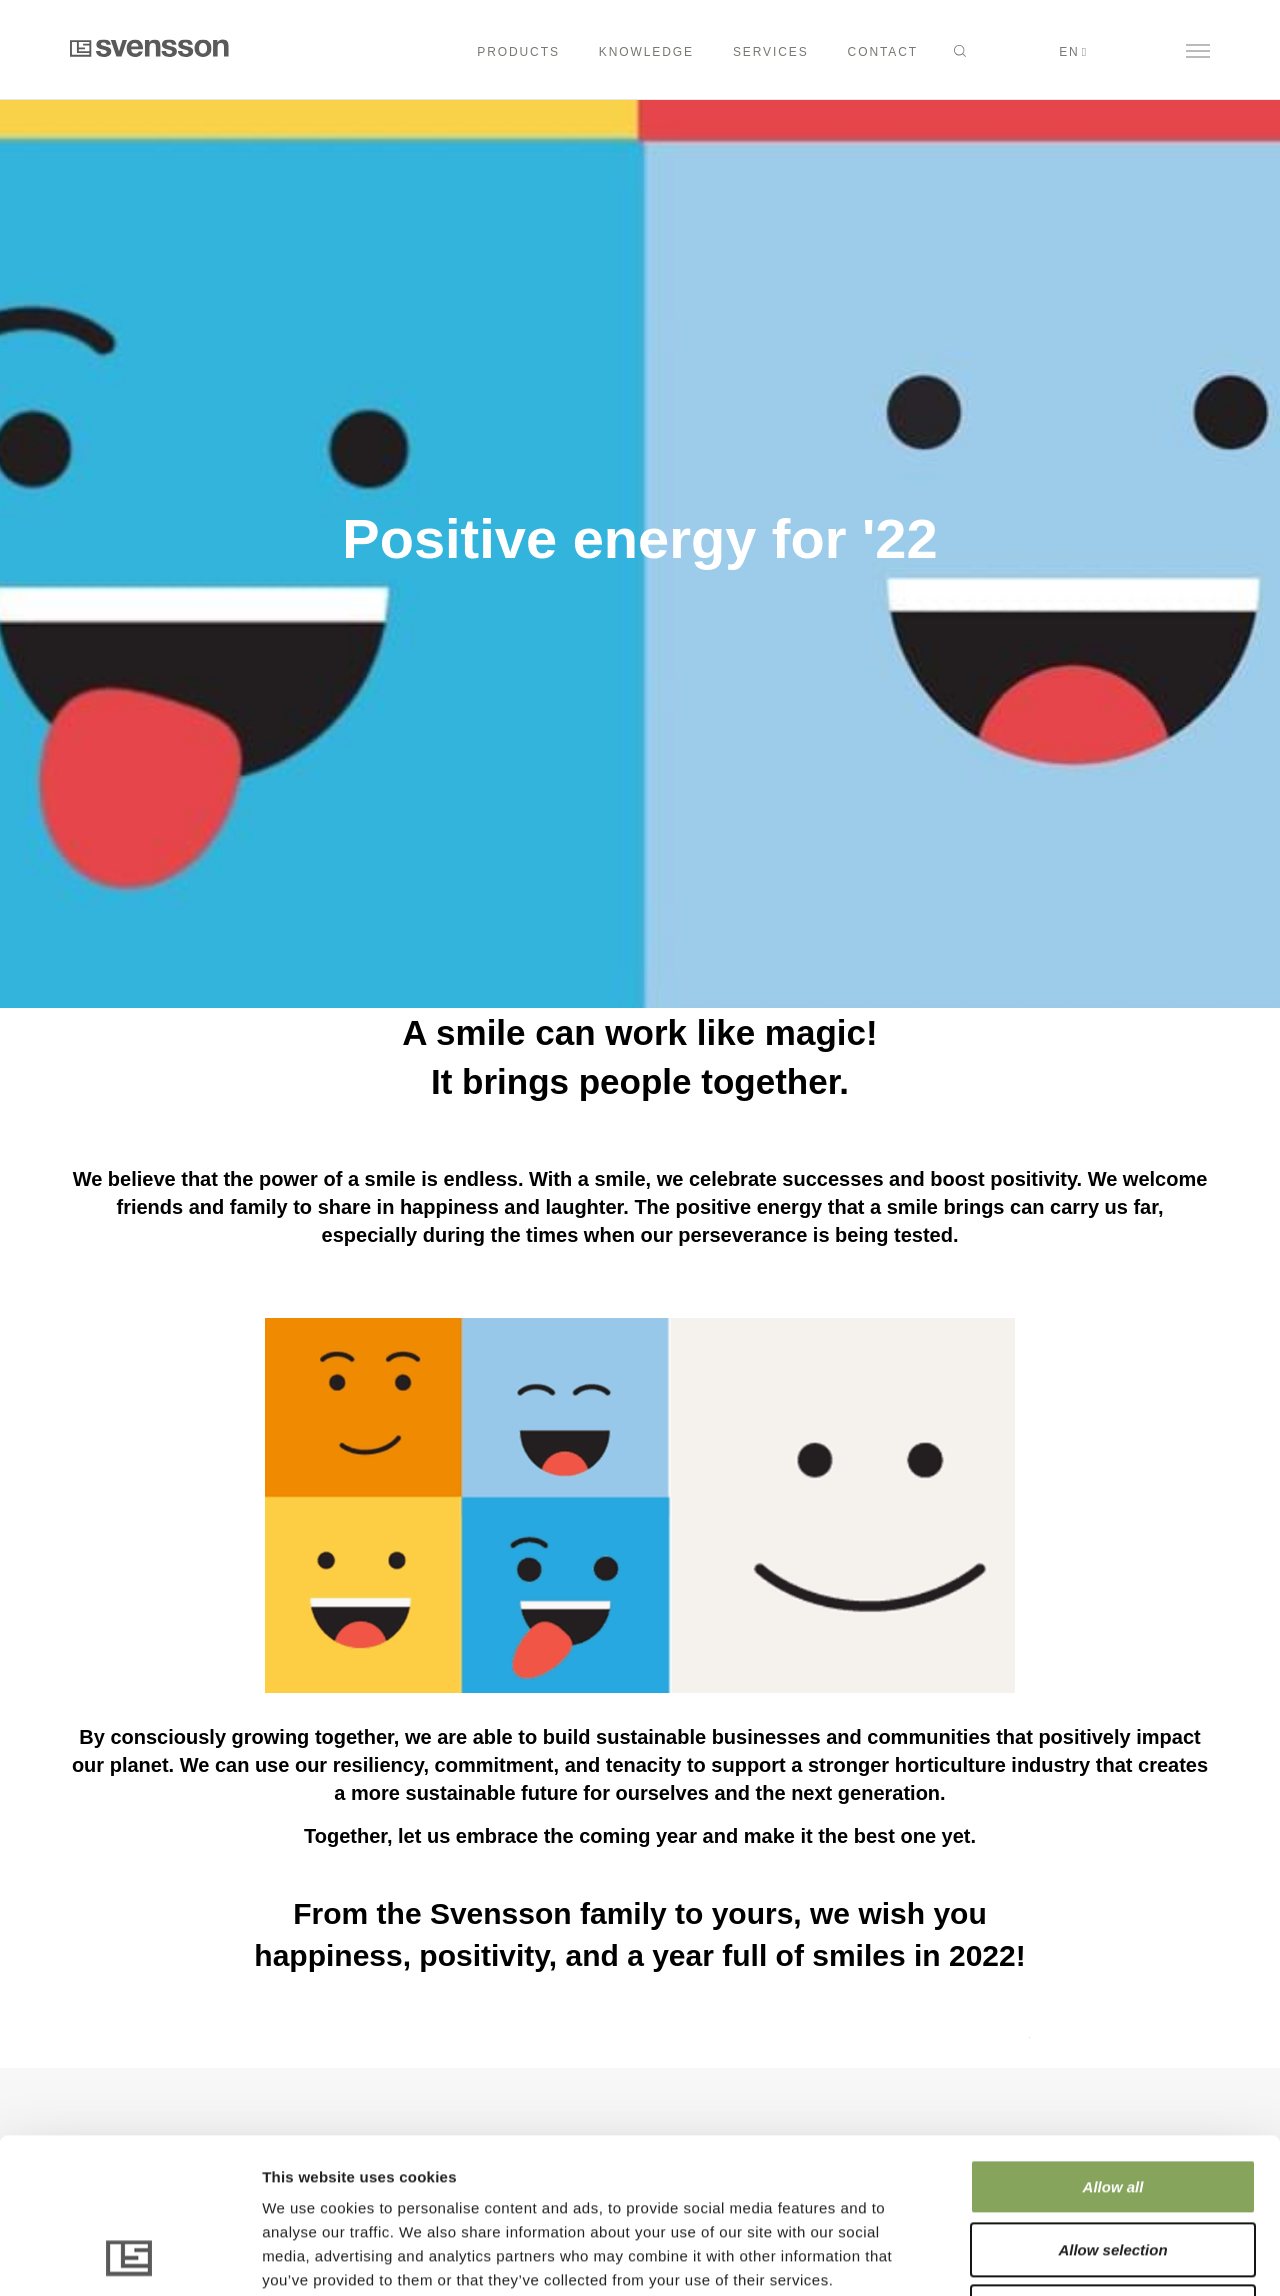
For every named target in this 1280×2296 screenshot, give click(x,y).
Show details (1049, 2256)
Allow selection (1112, 2104)
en (1069, 52)
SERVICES (771, 52)
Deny (1113, 2166)
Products (518, 52)
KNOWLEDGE (646, 52)
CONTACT (883, 52)
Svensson (149, 48)
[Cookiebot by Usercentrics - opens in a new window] (129, 2257)
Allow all (1113, 2041)
